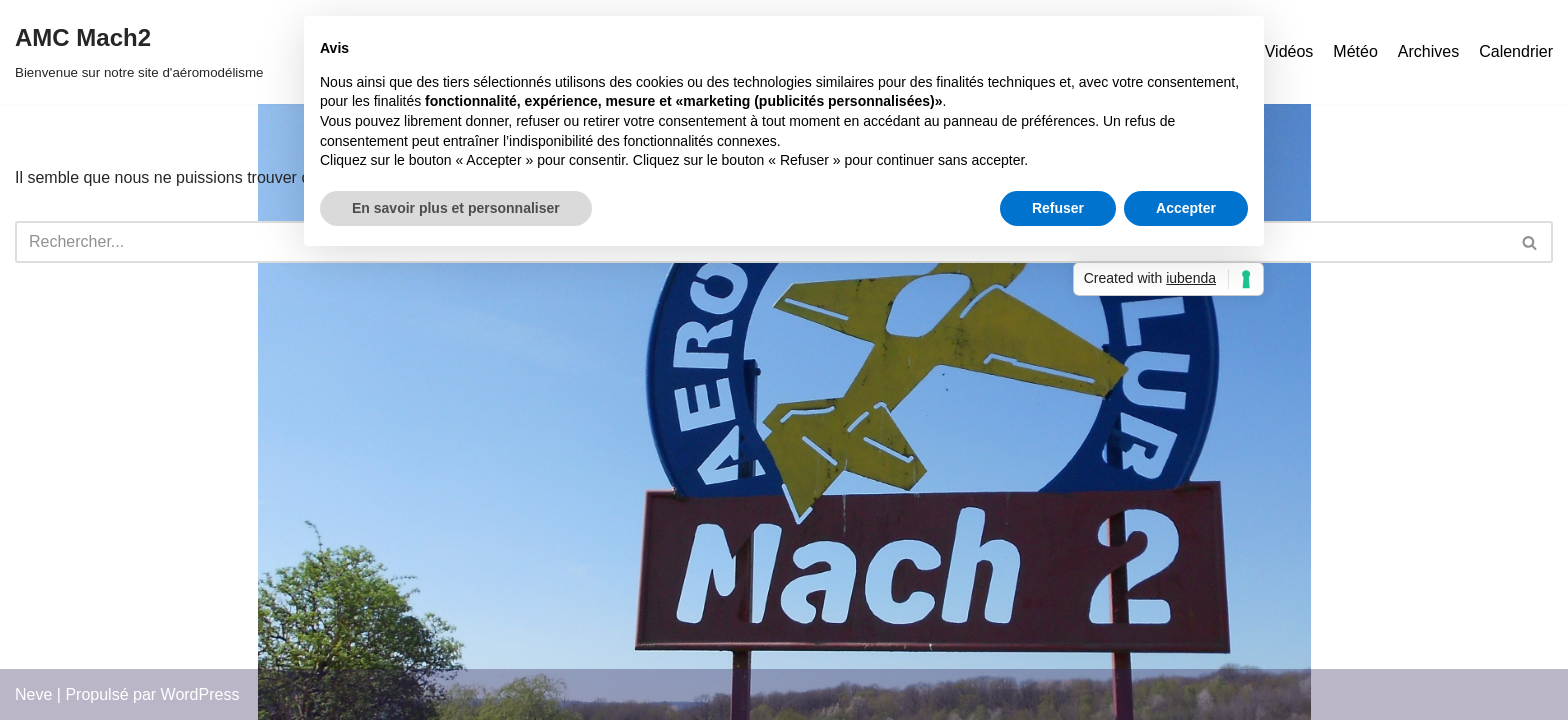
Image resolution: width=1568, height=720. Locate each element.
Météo (1355, 51)
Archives (1428, 51)
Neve (33, 694)
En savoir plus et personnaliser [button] (456, 208)
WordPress (200, 694)
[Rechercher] (1530, 242)
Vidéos (1289, 51)
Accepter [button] (1186, 208)
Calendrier (1516, 51)
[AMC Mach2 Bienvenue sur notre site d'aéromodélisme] (139, 52)
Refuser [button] (1058, 208)
